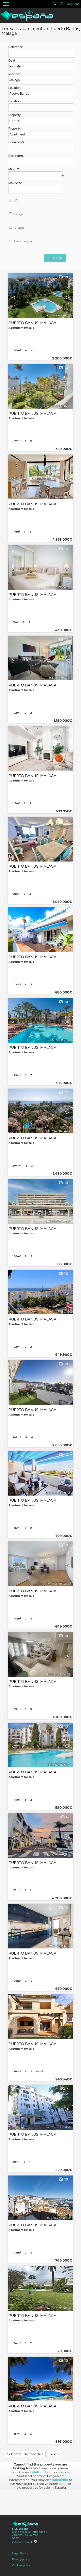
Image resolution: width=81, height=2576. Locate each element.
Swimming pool (21, 241)
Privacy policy (21, 2559)
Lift (13, 200)
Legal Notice (20, 2553)
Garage (16, 214)
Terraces (16, 227)
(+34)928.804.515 (24, 2542)
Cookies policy (21, 2565)
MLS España (20, 2528)
